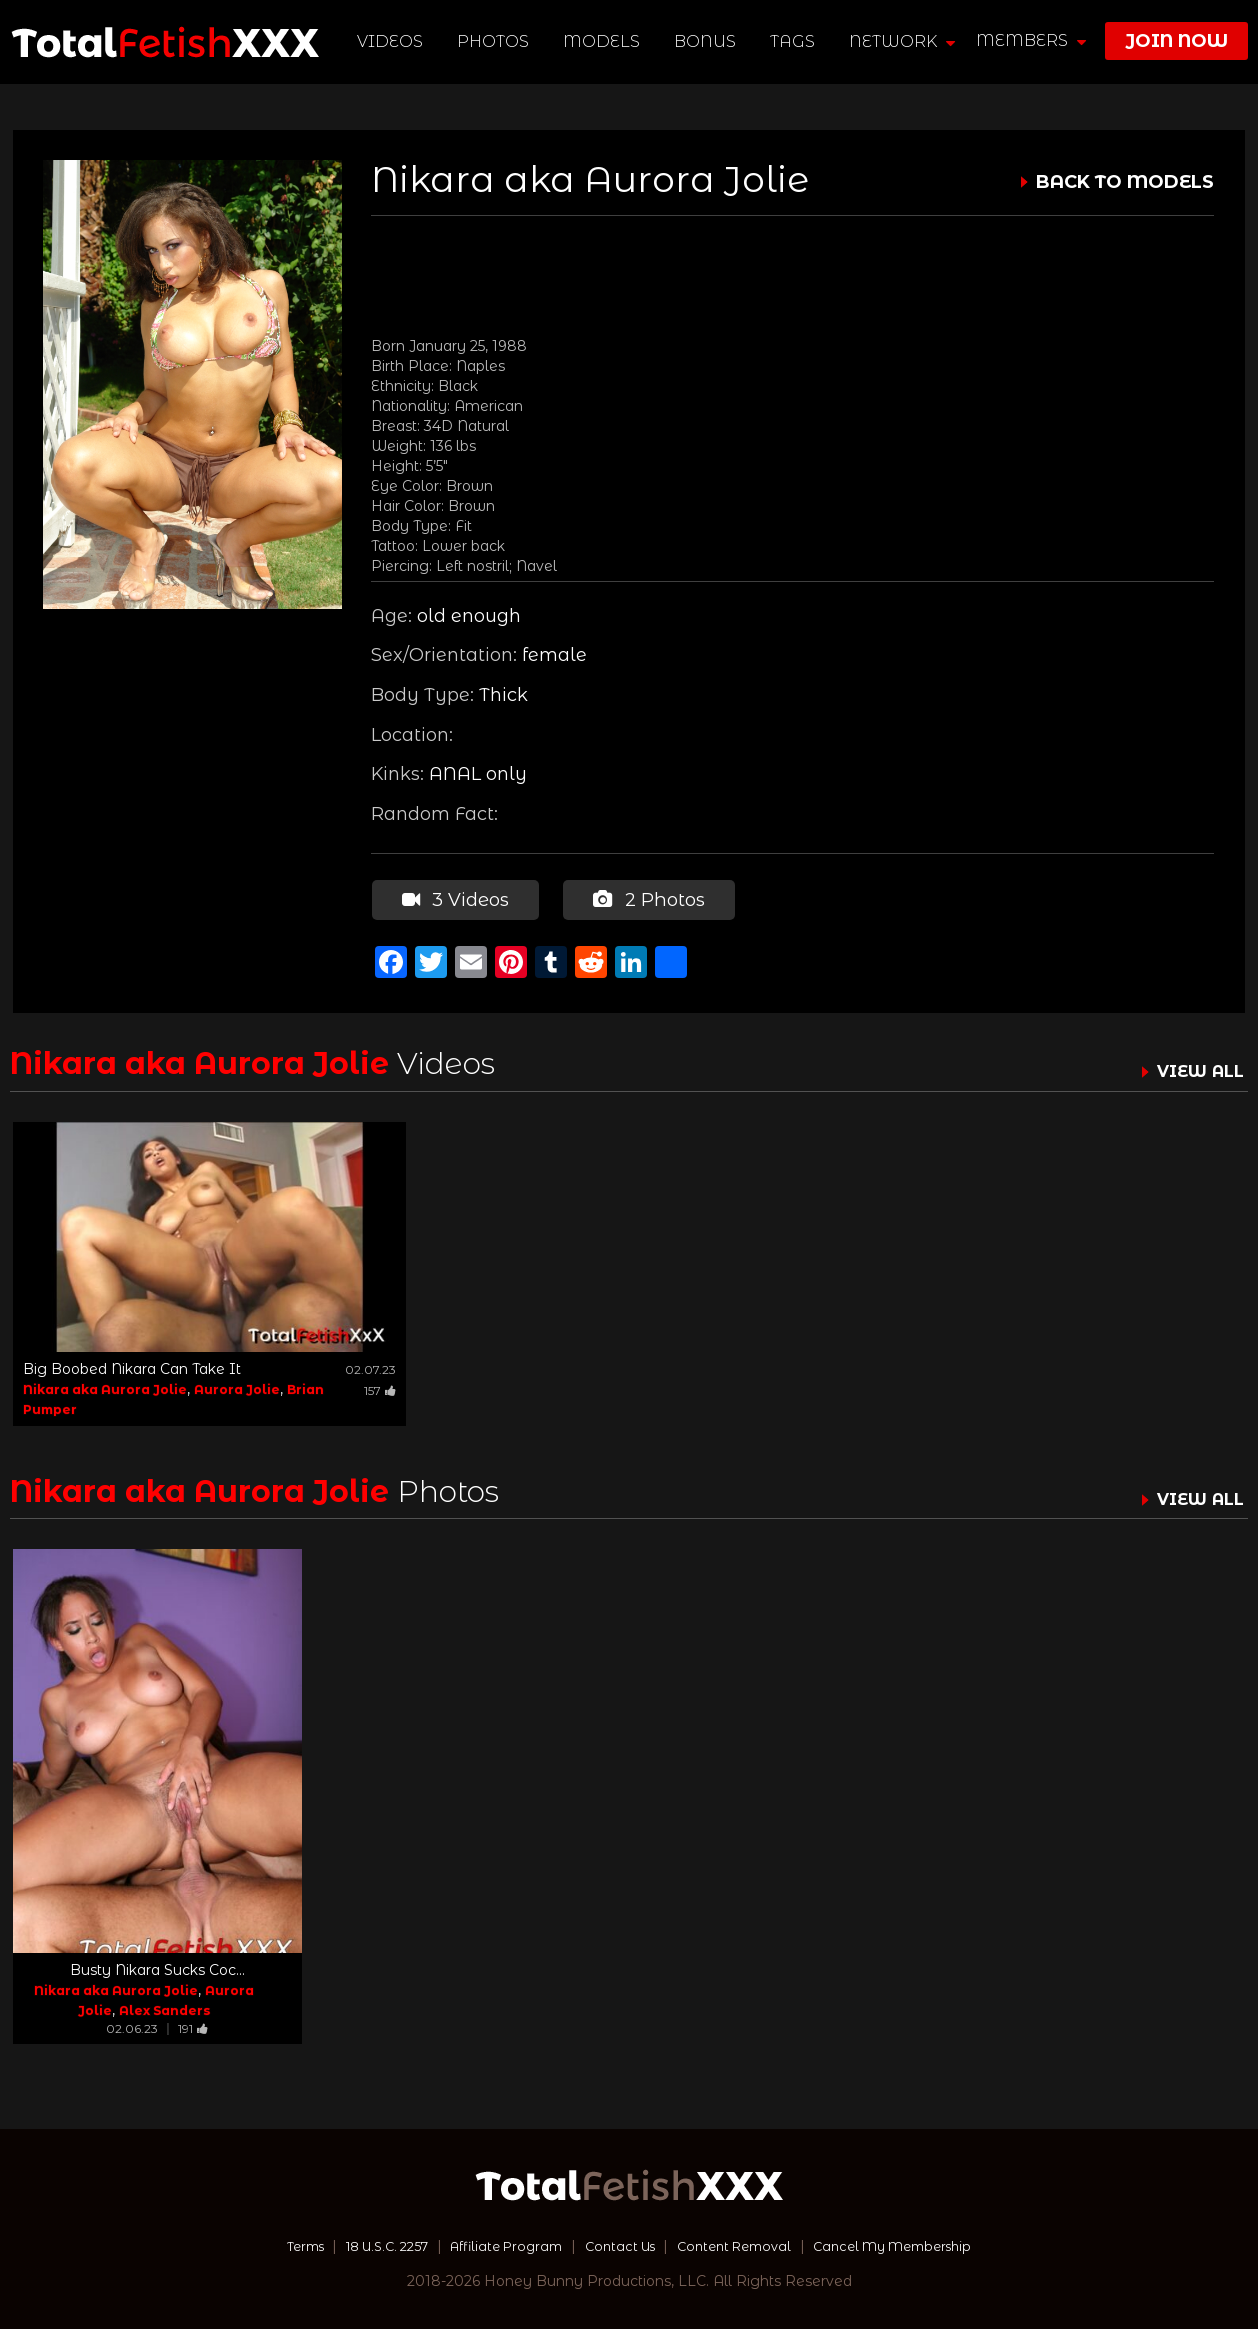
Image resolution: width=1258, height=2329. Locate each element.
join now (1176, 41)
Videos (392, 41)
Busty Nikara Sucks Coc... (157, 1968)
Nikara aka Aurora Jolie (105, 1386)
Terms (272, 2244)
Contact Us (620, 2244)
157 (380, 1387)
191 (193, 2026)
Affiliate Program (497, 2244)
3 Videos (454, 898)
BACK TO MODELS (1125, 182)
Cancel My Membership (918, 2244)
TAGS (794, 41)
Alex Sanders (164, 2008)
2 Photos (647, 898)
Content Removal (744, 2244)
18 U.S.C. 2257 (365, 2244)
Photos (495, 41)
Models (603, 41)
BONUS (707, 41)
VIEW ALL (1196, 1069)
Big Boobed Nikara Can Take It (132, 1366)
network (904, 41)
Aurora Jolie (237, 1386)
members (1031, 40)
